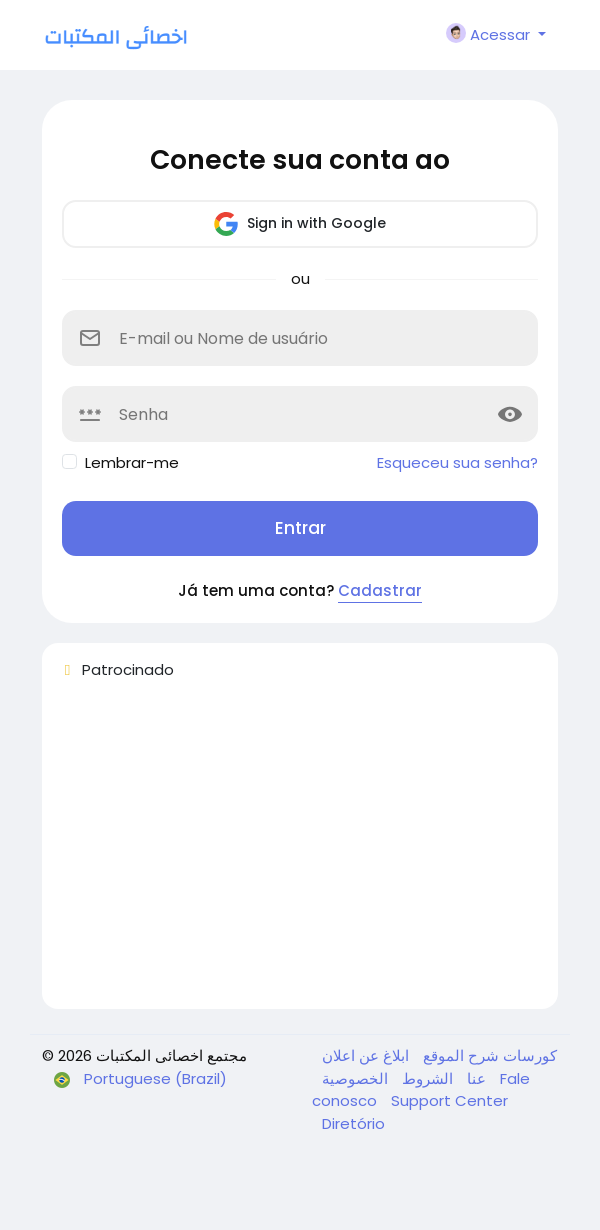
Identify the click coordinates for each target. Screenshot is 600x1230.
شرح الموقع (459, 1055)
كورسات (528, 1055)
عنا (474, 1078)
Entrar (300, 528)
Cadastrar (380, 590)
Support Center (449, 1100)
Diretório (353, 1123)
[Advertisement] (300, 853)
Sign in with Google (300, 224)
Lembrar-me (132, 462)
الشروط (425, 1078)
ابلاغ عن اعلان (365, 1055)
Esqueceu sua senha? (457, 462)
